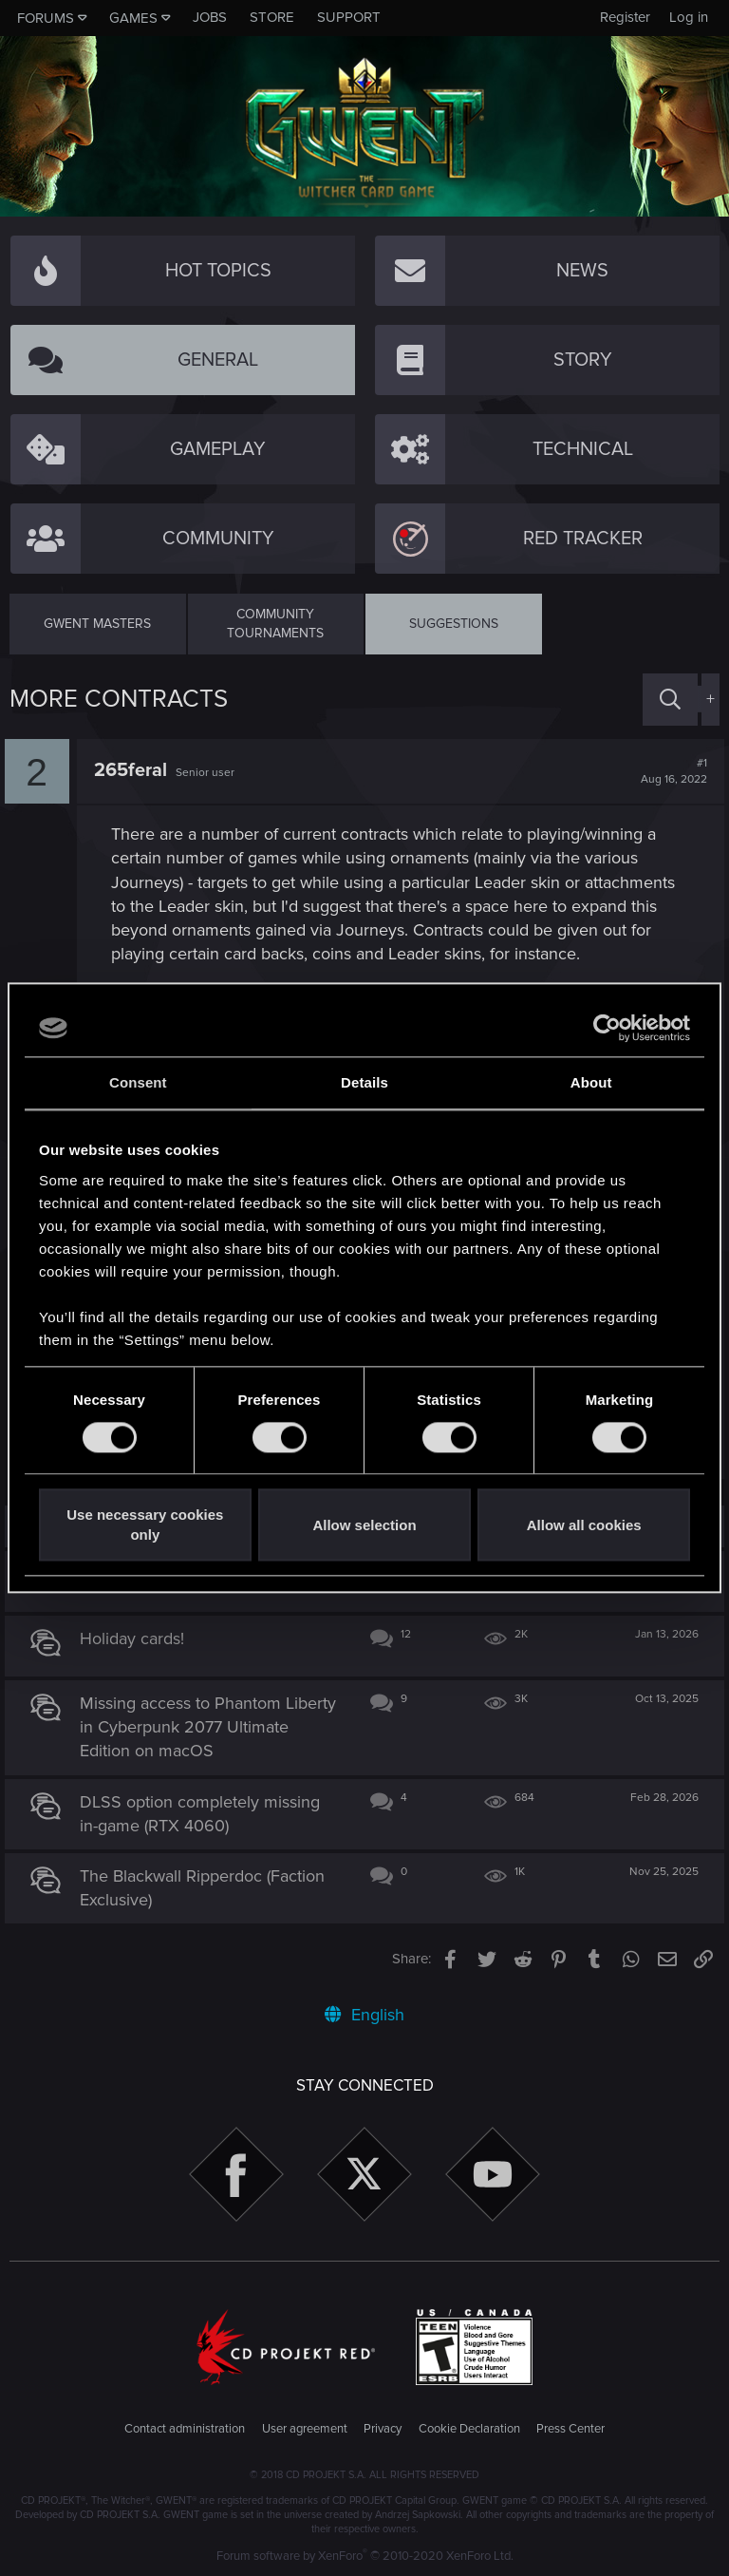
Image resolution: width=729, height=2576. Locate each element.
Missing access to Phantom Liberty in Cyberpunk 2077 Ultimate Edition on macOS (186, 1727)
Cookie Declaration (469, 2428)
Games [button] (133, 18)
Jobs (210, 17)
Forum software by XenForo (365, 2556)
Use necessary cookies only (144, 1525)
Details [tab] (364, 1082)
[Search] (670, 699)
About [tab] (591, 1082)
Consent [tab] (138, 1082)
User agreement (304, 2428)
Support (349, 17)
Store (272, 17)
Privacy (383, 2428)
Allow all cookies (584, 1525)
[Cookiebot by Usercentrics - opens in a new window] (607, 1027)
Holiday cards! (137, 1638)
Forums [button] (45, 18)
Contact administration (184, 2428)
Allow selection (364, 1525)
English (364, 2014)
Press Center (570, 2428)
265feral (135, 770)
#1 (669, 771)
